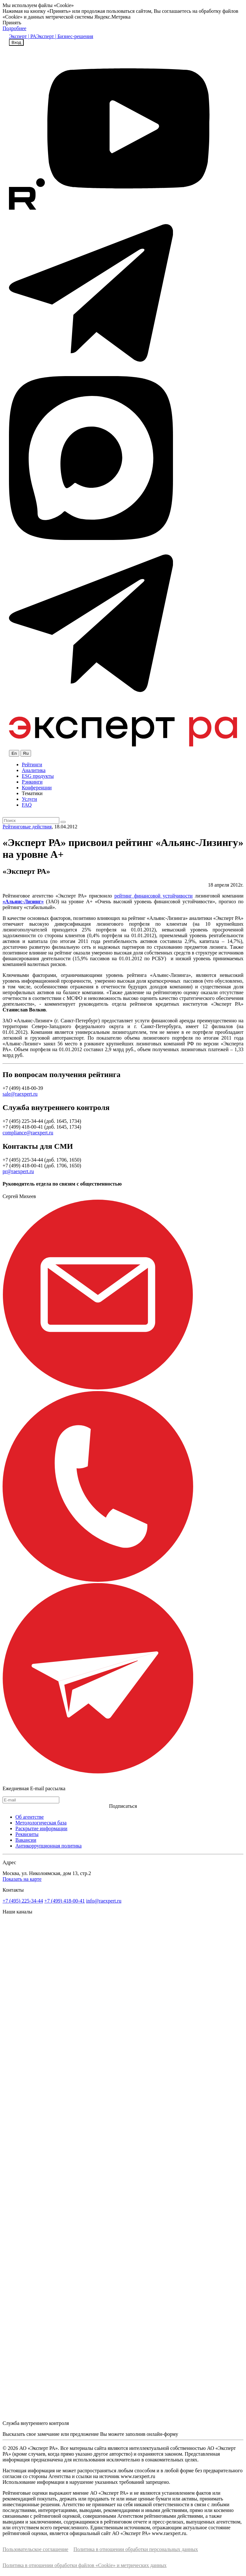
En (14, 753)
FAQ (27, 805)
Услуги (29, 799)
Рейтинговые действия (27, 826)
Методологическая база (41, 1822)
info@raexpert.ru (103, 1901)
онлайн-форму (162, 2434)
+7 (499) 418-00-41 (64, 1901)
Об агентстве (29, 1817)
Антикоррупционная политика (48, 1845)
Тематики (32, 793)
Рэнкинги (32, 782)
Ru (26, 753)
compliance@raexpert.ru (28, 1132)
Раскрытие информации (41, 1828)
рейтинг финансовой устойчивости (153, 895)
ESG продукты (38, 776)
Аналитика (33, 770)
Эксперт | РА (22, 36)
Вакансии (25, 1840)
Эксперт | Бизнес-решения (64, 36)
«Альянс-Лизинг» (23, 901)
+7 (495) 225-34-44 (23, 1901)
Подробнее (14, 28)
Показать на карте (22, 1879)
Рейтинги (32, 764)
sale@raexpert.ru (20, 1094)
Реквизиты (26, 1834)
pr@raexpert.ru (18, 1171)
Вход (16, 42)
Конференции (37, 787)
